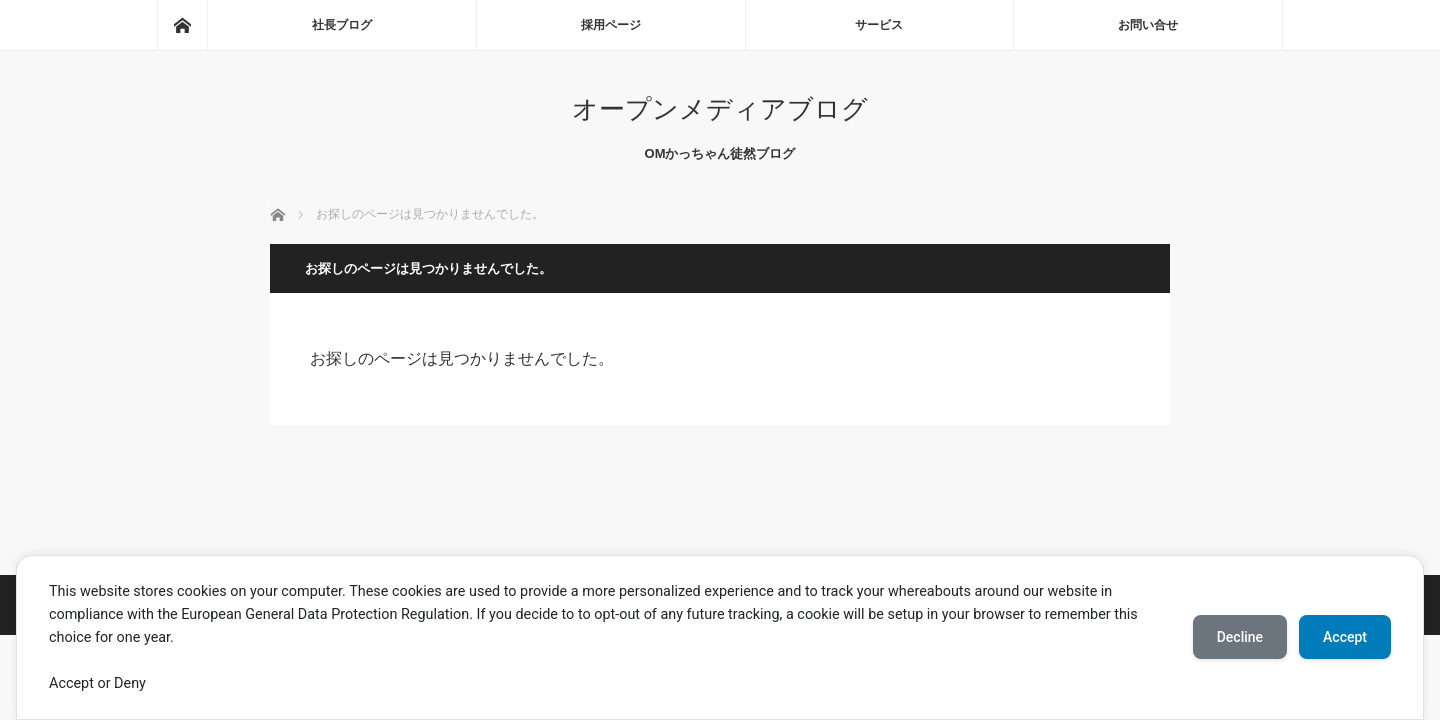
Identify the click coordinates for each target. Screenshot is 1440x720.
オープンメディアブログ (720, 109)
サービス (879, 25)
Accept (1345, 637)
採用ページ (611, 25)
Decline (1240, 637)
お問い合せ (1148, 25)
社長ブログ (342, 25)
